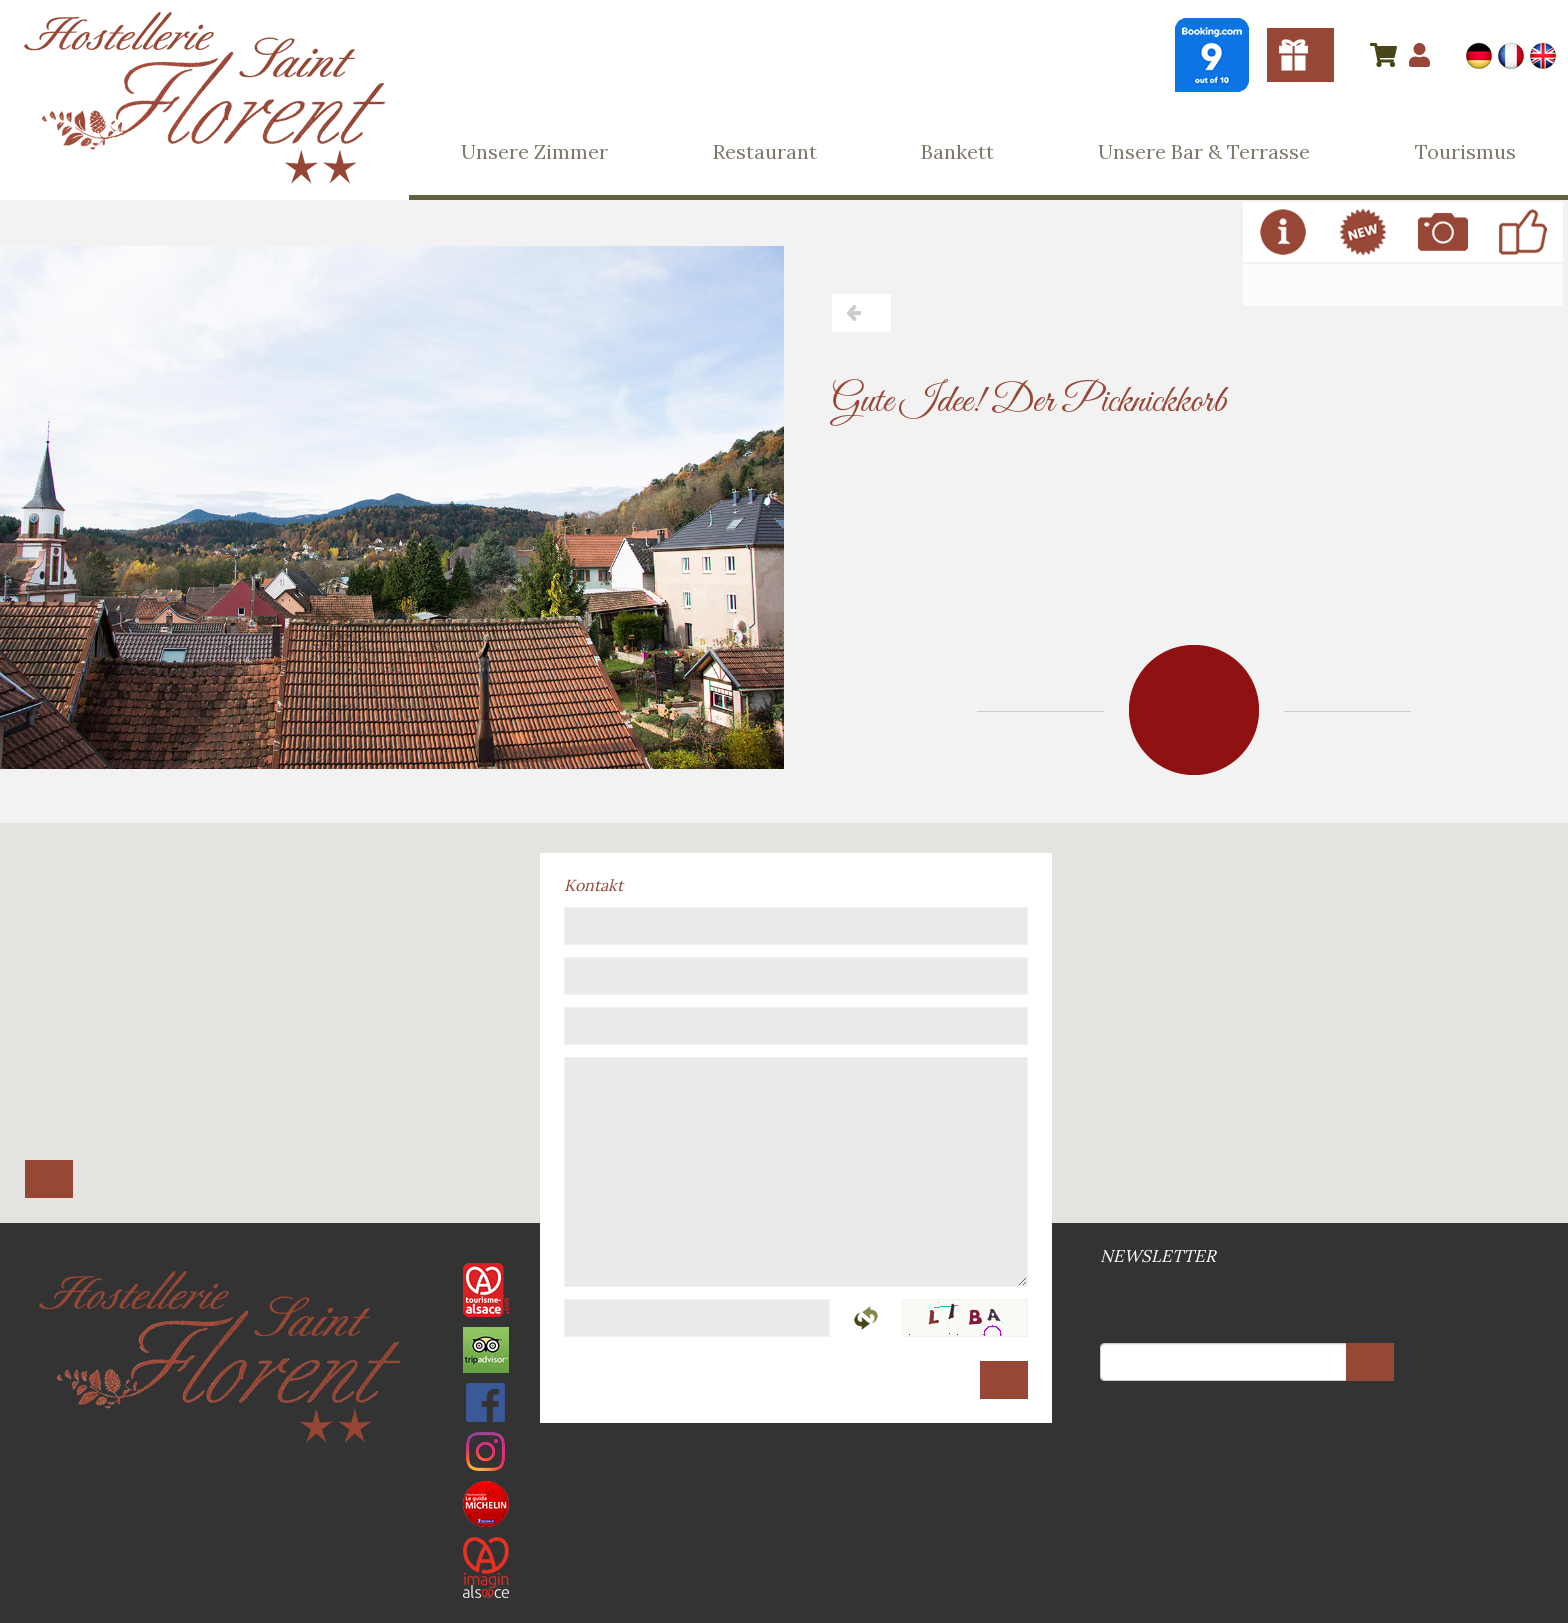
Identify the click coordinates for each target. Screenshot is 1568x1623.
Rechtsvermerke (782, 1456)
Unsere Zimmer (534, 151)
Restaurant (765, 151)
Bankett (957, 151)
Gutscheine (1300, 55)
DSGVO (790, 1456)
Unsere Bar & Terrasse (1204, 151)
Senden (1004, 1380)
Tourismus (1465, 151)
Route (49, 1179)
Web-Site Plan (786, 1456)
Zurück (861, 313)
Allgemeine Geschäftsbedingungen (778, 1456)
